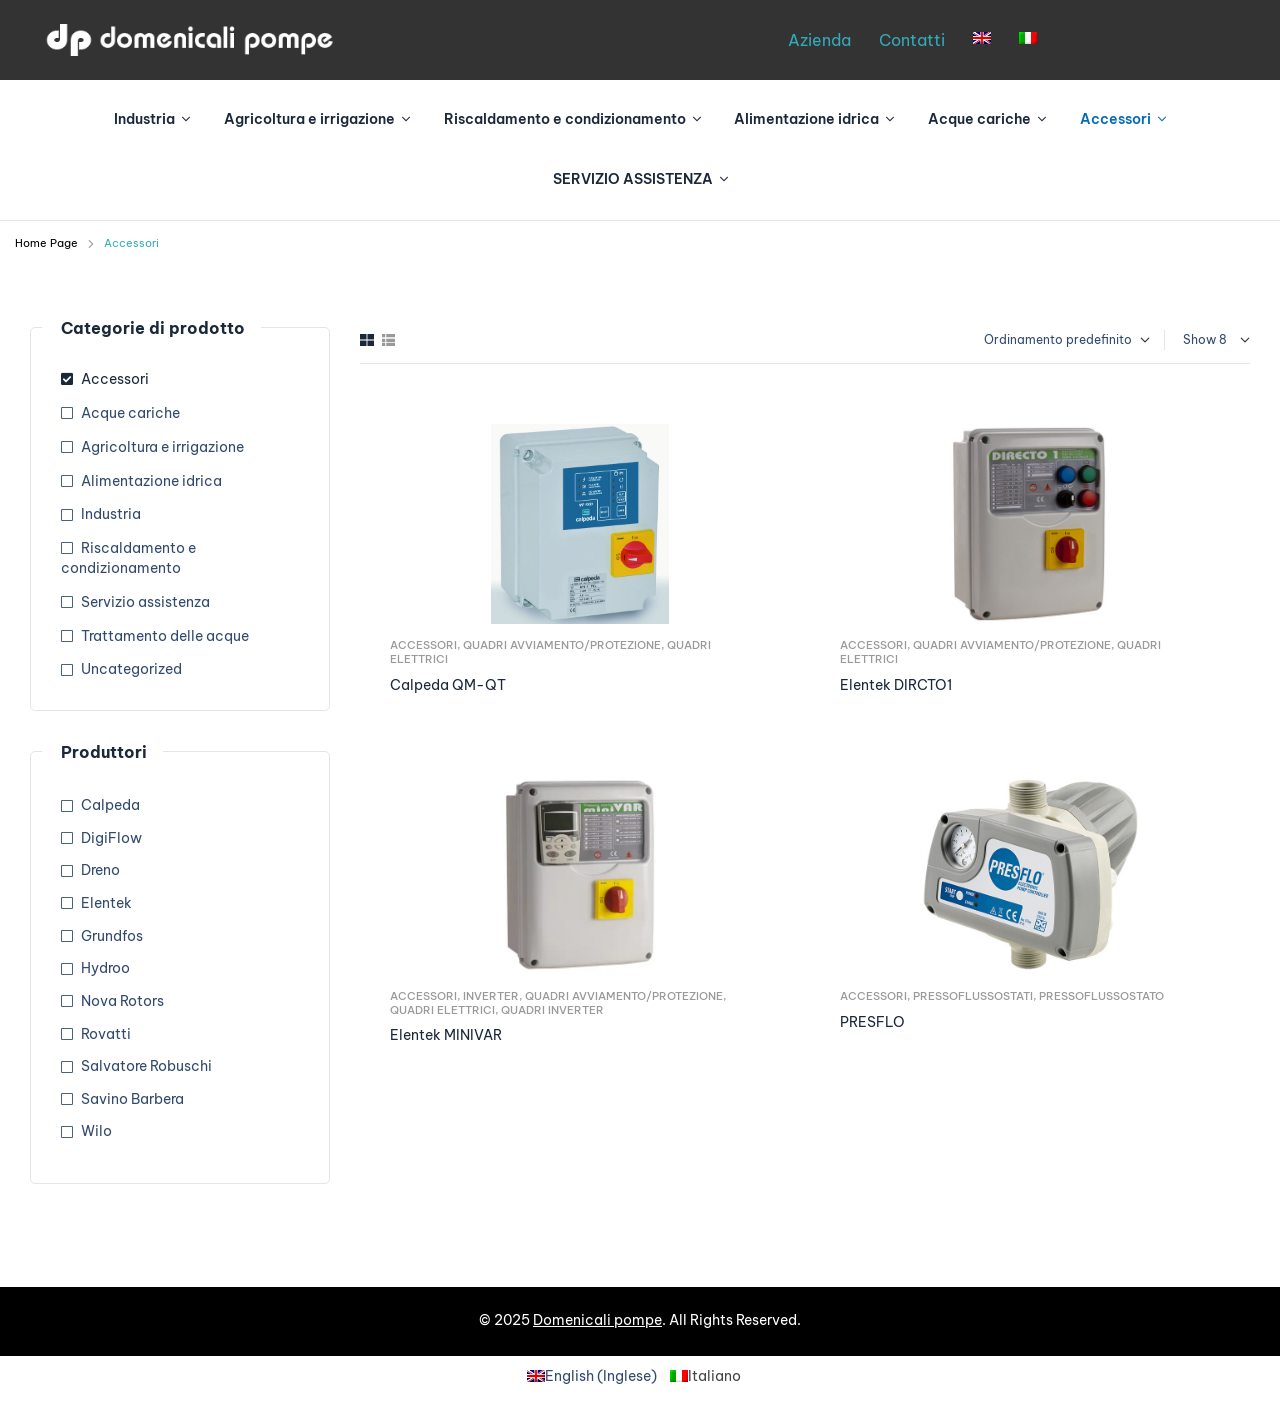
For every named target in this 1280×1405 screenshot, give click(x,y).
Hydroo (105, 968)
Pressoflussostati (973, 996)
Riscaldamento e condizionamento (128, 558)
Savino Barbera (132, 1099)
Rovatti (106, 1034)
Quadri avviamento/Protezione (562, 645)
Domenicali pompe (597, 1320)
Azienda (819, 40)
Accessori (423, 645)
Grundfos (112, 936)
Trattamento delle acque (165, 636)
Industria (111, 514)
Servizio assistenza (145, 602)
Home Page (46, 243)
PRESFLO (872, 1022)
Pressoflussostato (1101, 996)
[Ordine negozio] (1056, 340)
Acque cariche (130, 413)
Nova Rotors (122, 1001)
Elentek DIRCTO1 (896, 685)
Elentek (106, 903)
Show (1199, 339)
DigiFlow (111, 838)
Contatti (912, 40)
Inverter (491, 996)
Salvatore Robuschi (146, 1066)
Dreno (100, 870)
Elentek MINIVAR (446, 1035)
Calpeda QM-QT (448, 685)
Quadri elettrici (442, 1010)
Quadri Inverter (552, 1010)
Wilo (96, 1131)
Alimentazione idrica (151, 481)
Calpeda (110, 805)
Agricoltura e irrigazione (162, 447)
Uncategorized (131, 669)
